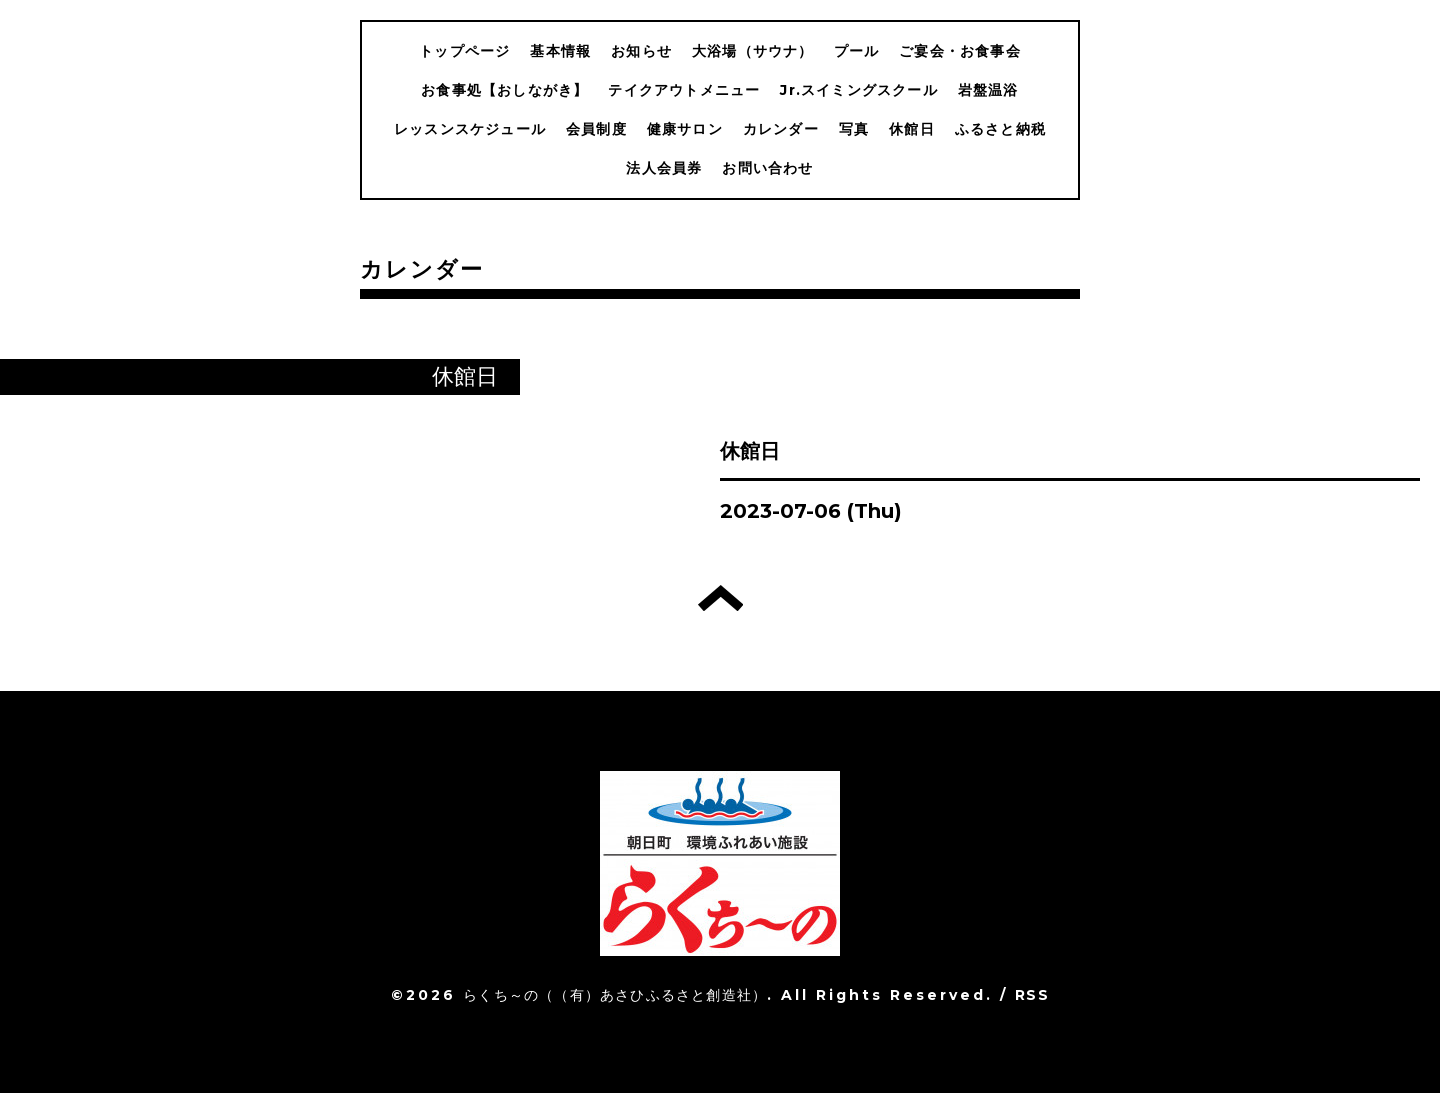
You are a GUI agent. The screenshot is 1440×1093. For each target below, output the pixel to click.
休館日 (912, 129)
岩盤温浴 (988, 90)
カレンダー (781, 129)
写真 (854, 129)
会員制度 (596, 129)
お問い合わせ (767, 168)
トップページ (464, 51)
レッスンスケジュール (470, 129)
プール (857, 51)
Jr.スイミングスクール (858, 90)
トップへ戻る (720, 598)
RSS (1032, 995)
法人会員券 (664, 168)
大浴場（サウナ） (753, 51)
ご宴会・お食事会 (960, 51)
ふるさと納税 (1000, 129)
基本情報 (560, 51)
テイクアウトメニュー (684, 90)
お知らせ (641, 51)
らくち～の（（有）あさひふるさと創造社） (615, 995)
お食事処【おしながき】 (504, 90)
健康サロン (685, 129)
